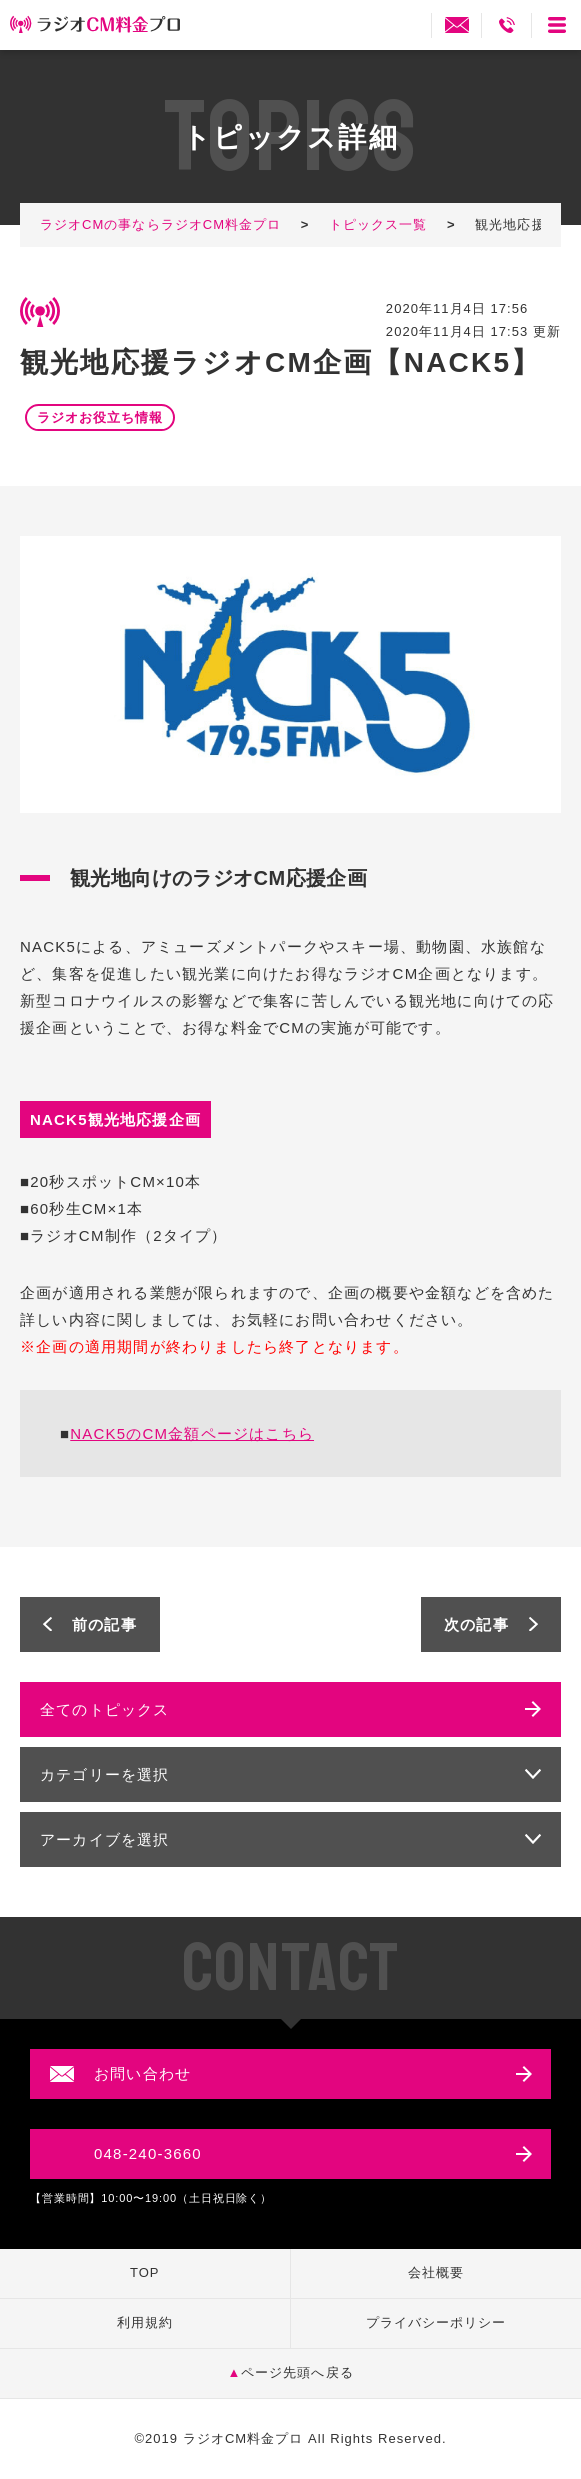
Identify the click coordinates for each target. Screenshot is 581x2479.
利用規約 (145, 2322)
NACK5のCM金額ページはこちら (192, 1433)
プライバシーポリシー (436, 2322)
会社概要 (436, 2272)
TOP (145, 2272)
